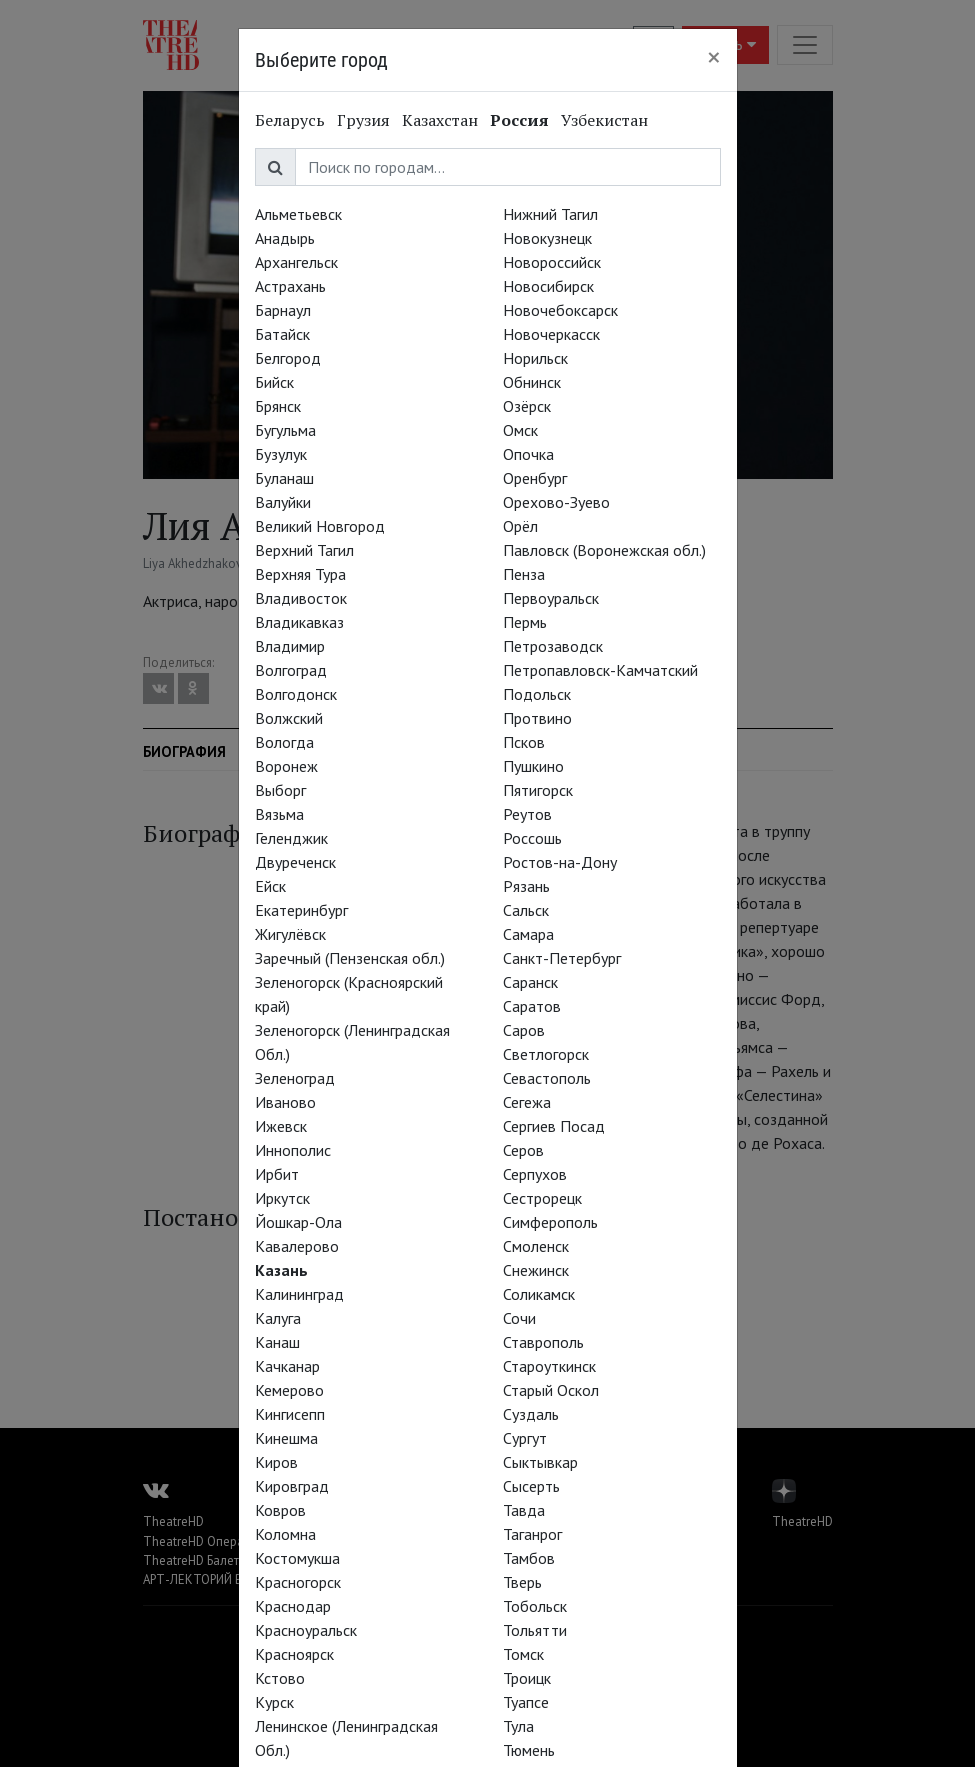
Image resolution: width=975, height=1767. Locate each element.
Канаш (277, 1342)
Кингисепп (290, 1414)
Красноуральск (306, 1630)
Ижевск (281, 1126)
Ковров (280, 1510)
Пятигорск (538, 790)
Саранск (530, 982)
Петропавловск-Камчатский (600, 670)
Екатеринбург (301, 910)
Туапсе (526, 1702)
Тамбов (529, 1558)
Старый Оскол (551, 1390)
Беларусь (290, 120)
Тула (518, 1726)
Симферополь (550, 1222)
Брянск (278, 406)
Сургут (525, 1438)
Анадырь (285, 238)
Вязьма (279, 814)
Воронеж (286, 766)
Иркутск (282, 1198)
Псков (524, 742)
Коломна (285, 1534)
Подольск (537, 694)
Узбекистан (604, 120)
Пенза (524, 574)
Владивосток (301, 598)
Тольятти (535, 1630)
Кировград (292, 1486)
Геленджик (291, 838)
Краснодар (293, 1606)
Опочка (528, 454)
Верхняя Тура (300, 574)
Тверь (522, 1582)
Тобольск (535, 1606)
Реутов (527, 814)
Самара (528, 934)
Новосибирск (548, 286)
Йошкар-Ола (298, 1222)
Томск (523, 1654)
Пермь (525, 622)
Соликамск (539, 1294)
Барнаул (283, 310)
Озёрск (527, 406)
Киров (276, 1462)
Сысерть (531, 1486)
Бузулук (281, 454)
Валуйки (283, 502)
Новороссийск (552, 262)
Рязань (526, 886)
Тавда (524, 1510)
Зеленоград (295, 1078)
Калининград (299, 1294)
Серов (523, 1150)
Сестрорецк (542, 1198)
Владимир (290, 646)
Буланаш (284, 478)
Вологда (284, 742)
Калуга (278, 1318)
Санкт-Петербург (562, 958)
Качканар (287, 1366)
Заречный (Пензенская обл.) (350, 958)
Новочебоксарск (560, 310)
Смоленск (536, 1246)
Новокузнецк (547, 238)
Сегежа (527, 1102)
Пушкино (533, 766)
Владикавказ (299, 622)
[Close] (714, 57)
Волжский (289, 718)
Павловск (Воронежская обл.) (604, 550)
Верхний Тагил (304, 550)
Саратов (532, 1006)
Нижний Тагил (550, 214)
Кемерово (289, 1390)
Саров (524, 1030)
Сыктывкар (540, 1462)
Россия (519, 120)
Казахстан (440, 120)
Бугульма (285, 430)
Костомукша (297, 1558)
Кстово (280, 1678)
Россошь (532, 838)
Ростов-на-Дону (560, 862)
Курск (274, 1702)
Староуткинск (549, 1366)
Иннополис (293, 1150)
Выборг (280, 790)
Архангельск (296, 262)
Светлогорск (546, 1054)
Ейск (270, 886)
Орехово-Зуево (556, 502)
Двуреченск (295, 862)
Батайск (282, 334)
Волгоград (291, 670)
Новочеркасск (551, 334)
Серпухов (535, 1174)
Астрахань (290, 286)
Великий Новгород (320, 526)
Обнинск (532, 382)
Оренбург (535, 478)
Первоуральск (551, 598)
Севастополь (547, 1078)
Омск (520, 430)
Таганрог (532, 1534)
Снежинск (536, 1270)
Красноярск (294, 1654)
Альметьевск (298, 214)
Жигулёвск (290, 934)
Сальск (526, 910)
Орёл (520, 526)
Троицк (527, 1678)
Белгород (288, 358)
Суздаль (531, 1414)
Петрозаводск (553, 646)
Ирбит (277, 1174)
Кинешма (286, 1438)
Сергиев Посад (554, 1126)
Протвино (537, 718)
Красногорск (298, 1582)
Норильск (535, 358)
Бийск (274, 382)
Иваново (285, 1102)
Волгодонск (296, 694)
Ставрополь (543, 1342)
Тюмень (529, 1750)
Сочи (519, 1318)
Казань (281, 1270)
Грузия (363, 120)
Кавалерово (297, 1246)
